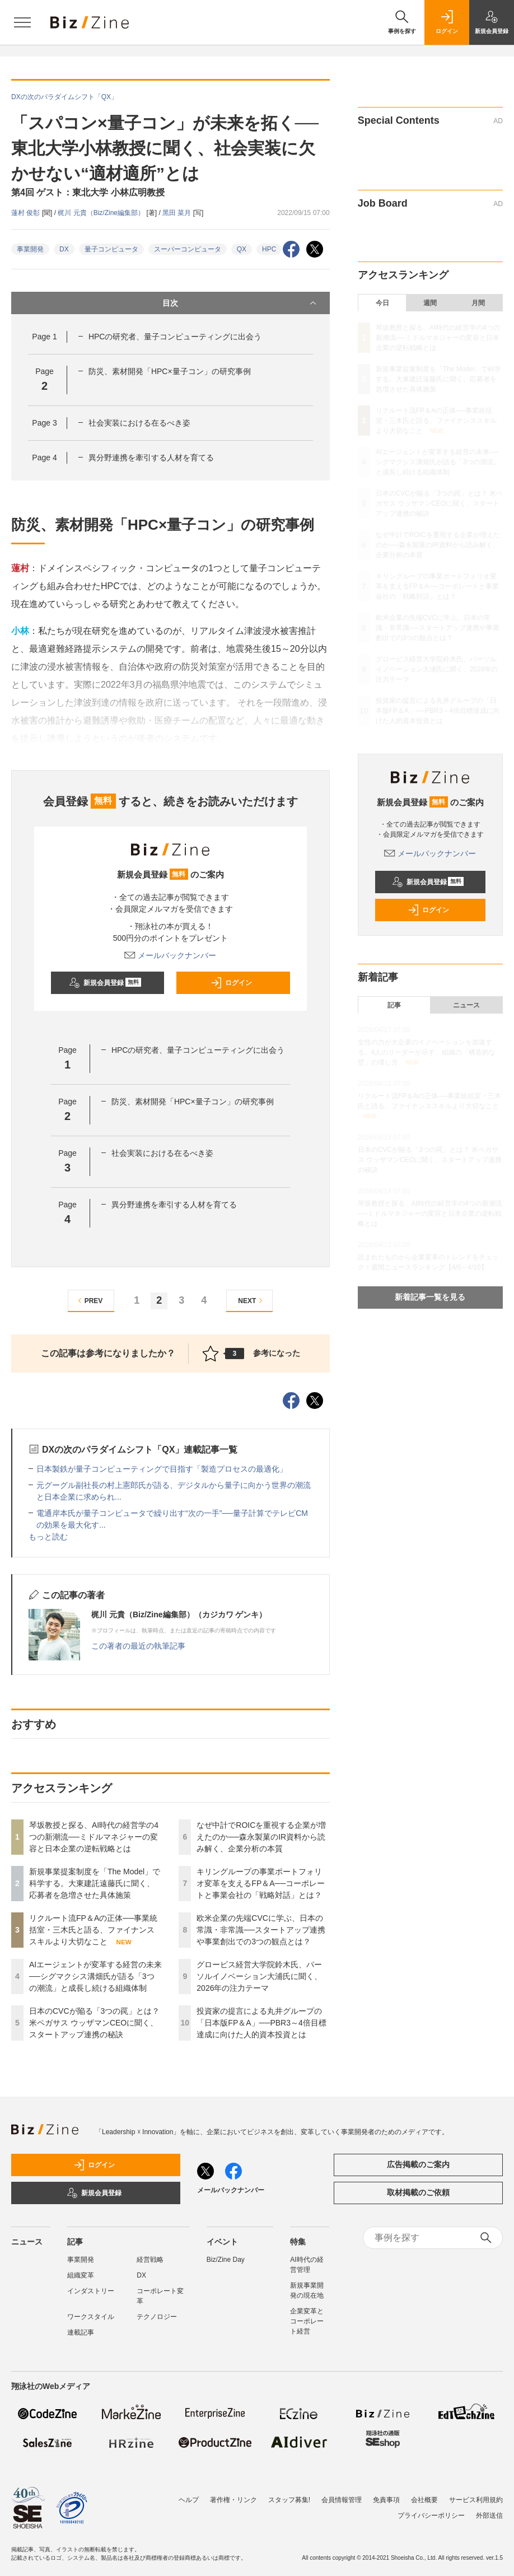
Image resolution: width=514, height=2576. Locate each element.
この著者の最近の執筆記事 (138, 1645)
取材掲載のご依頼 (418, 2192)
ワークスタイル (90, 2317)
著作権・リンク (233, 2500)
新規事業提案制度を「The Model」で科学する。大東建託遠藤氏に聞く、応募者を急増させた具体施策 (94, 1883)
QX (241, 249)
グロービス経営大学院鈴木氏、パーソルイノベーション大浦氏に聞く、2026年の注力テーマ (259, 1976)
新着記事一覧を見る (430, 1296)
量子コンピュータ (111, 249)
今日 (382, 303)
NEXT (251, 1300)
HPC (269, 249)
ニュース (466, 1005)
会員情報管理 (341, 2500)
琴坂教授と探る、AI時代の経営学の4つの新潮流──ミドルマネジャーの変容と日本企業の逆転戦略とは (93, 1837)
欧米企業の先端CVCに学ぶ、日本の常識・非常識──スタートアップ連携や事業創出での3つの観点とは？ (261, 1930)
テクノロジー (157, 2317)
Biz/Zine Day (226, 2260)
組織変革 (80, 2275)
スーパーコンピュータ (187, 249)
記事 (394, 1005)
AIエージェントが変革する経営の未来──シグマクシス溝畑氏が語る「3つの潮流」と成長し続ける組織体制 (95, 1976)
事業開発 (30, 249)
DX (64, 249)
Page (44, 336)
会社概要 (424, 2500)
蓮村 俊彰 (26, 213)
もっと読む (48, 1536)
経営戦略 (150, 2260)
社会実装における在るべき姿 (139, 422)
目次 (240, 303)
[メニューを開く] (22, 22)
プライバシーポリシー (431, 2515)
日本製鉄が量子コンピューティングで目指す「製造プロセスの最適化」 (161, 1468)
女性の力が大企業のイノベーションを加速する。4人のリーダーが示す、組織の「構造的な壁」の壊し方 (427, 1052)
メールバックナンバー (170, 955)
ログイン (231, 982)
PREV (88, 1300)
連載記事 (80, 2332)
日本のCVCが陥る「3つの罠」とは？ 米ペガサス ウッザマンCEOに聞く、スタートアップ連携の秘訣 (94, 2022)
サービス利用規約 (476, 2500)
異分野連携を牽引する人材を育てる (151, 457)
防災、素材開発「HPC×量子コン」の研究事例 (169, 371)
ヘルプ (189, 2500)
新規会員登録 (105, 982)
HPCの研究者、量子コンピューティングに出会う (175, 336)
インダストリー (90, 2291)
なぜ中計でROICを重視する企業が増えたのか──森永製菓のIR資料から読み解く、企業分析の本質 (261, 1837)
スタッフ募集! (289, 2500)
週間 (430, 303)
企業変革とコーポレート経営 (307, 2321)
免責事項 (386, 2500)
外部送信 (489, 2515)
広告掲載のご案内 (418, 2164)
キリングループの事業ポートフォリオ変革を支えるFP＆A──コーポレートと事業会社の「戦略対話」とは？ (261, 1883)
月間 (478, 303)
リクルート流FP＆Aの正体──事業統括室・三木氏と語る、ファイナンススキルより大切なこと (93, 1930)
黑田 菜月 (177, 213)
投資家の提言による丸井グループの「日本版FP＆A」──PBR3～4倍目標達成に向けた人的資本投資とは (261, 2022)
